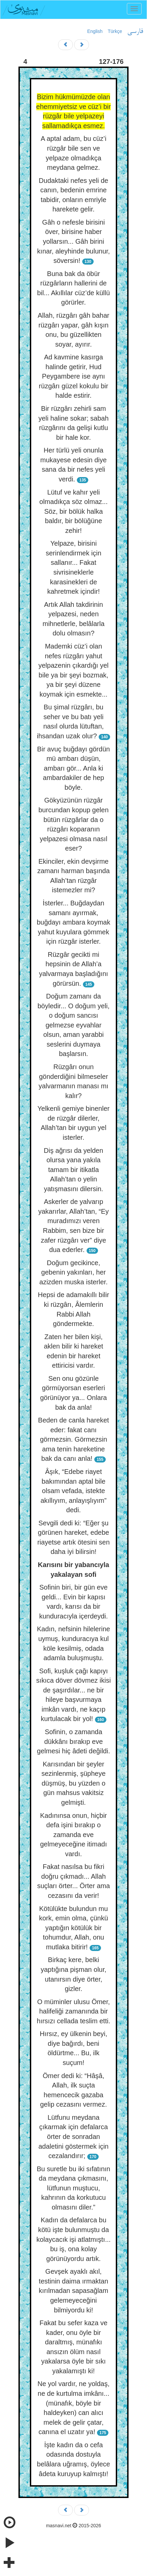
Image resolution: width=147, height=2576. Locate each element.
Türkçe (115, 31)
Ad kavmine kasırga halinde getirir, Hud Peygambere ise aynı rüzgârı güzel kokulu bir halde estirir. (73, 376)
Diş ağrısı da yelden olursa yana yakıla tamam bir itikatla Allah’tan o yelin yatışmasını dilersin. (73, 1170)
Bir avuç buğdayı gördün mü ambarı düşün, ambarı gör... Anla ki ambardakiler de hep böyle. (73, 768)
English (95, 31)
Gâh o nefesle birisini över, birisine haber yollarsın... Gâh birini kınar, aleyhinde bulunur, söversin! (73, 241)
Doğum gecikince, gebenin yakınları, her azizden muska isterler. (73, 1272)
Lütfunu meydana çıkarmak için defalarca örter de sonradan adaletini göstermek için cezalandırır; (74, 2136)
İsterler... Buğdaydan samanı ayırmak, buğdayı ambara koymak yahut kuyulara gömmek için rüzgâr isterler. (73, 922)
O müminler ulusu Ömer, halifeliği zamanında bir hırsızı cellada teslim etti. (73, 2011)
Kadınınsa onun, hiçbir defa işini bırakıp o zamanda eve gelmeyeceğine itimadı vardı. (73, 1835)
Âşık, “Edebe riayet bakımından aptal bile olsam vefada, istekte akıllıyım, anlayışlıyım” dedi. (74, 1491)
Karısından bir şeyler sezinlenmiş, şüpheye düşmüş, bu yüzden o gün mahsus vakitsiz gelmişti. (73, 1783)
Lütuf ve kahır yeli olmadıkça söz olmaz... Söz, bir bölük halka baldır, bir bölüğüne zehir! (73, 511)
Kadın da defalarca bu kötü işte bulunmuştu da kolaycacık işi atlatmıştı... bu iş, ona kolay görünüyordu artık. (73, 2239)
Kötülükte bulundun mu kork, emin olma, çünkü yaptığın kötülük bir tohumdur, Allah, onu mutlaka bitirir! (73, 1928)
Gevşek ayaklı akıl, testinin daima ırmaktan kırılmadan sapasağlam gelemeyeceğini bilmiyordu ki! (73, 2290)
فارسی (135, 32)
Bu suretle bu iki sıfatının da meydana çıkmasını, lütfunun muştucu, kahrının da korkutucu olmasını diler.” (73, 2188)
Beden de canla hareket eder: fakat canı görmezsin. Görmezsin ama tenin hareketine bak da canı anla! (73, 1439)
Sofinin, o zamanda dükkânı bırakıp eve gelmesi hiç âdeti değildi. (73, 1741)
